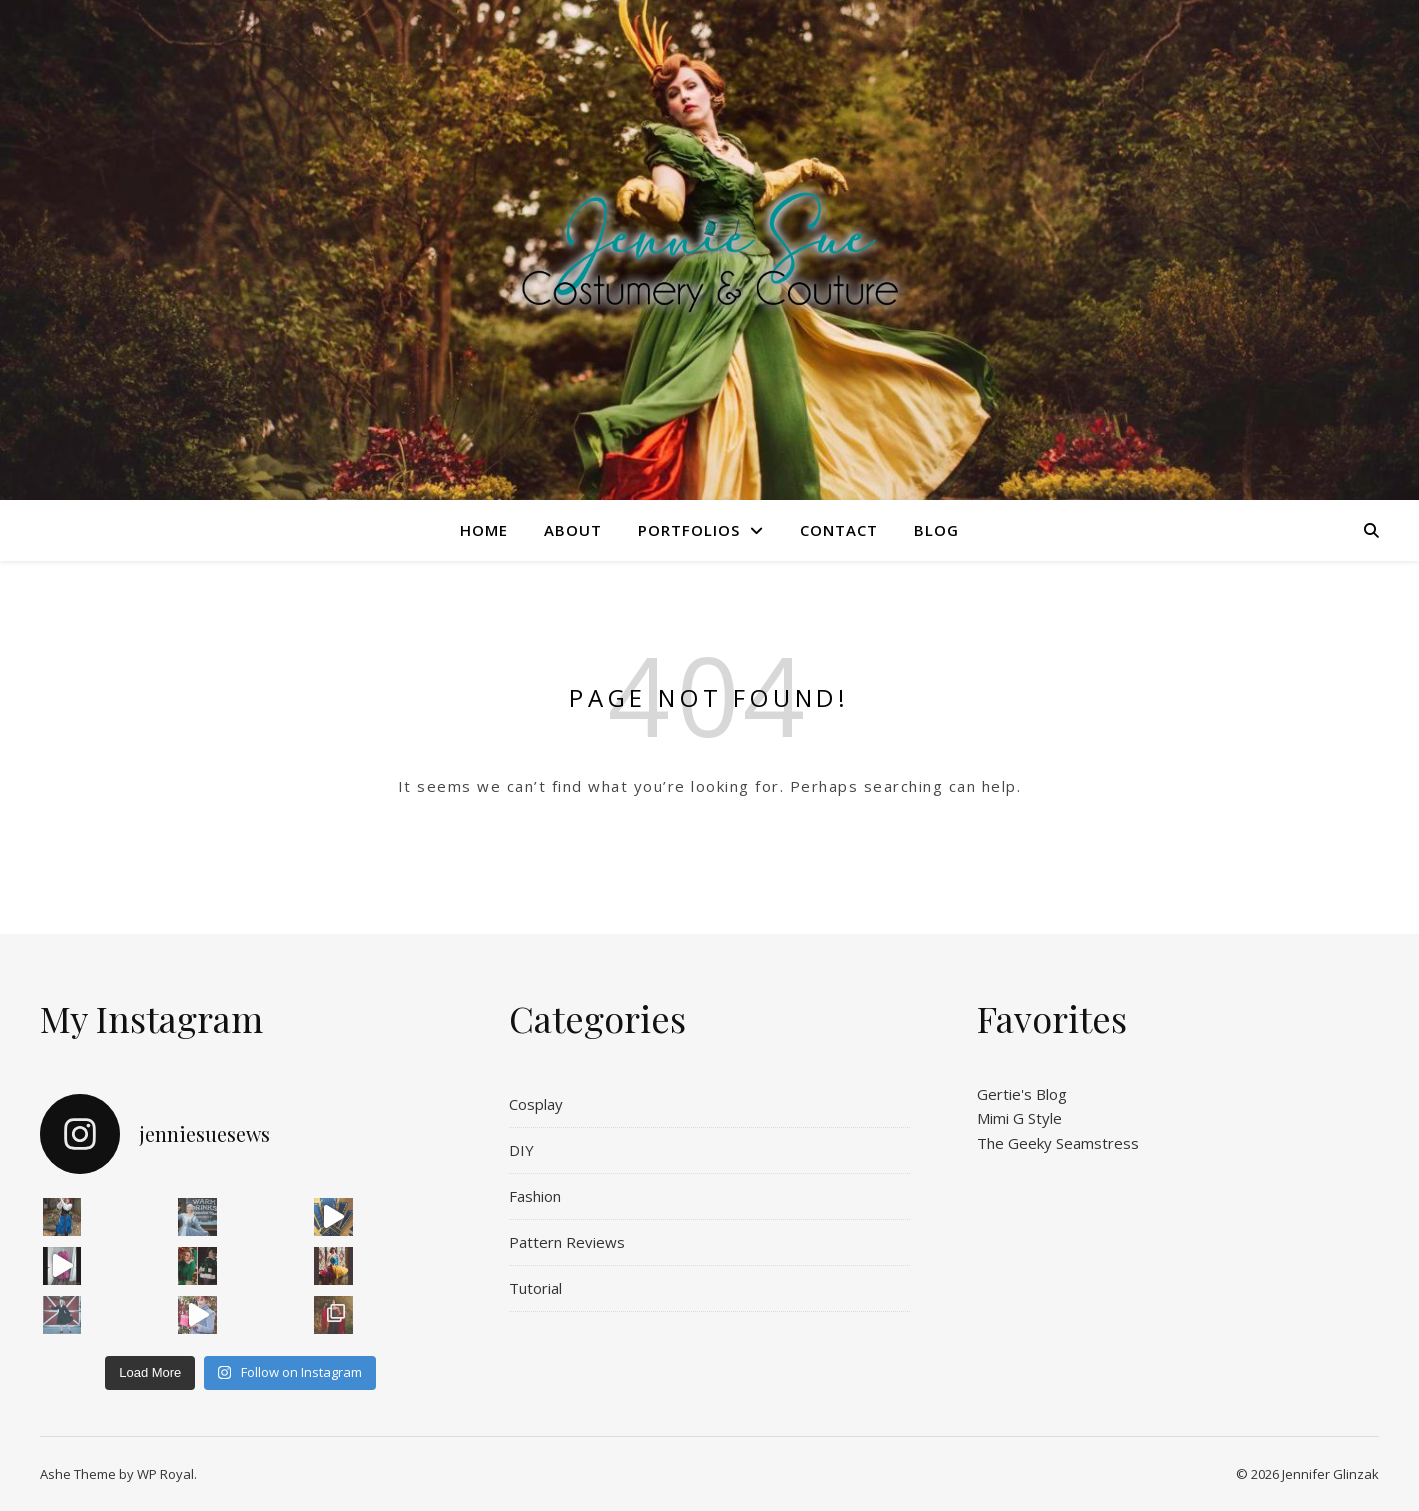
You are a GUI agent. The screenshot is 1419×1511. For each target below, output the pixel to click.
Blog (936, 530)
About (573, 530)
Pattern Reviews (567, 1242)
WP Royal (165, 1474)
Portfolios (689, 530)
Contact (839, 530)
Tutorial (535, 1288)
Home (484, 530)
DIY (521, 1150)
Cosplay (536, 1104)
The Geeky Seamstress (1058, 1143)
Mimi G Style (1019, 1118)
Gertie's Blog (1022, 1094)
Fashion (535, 1196)
